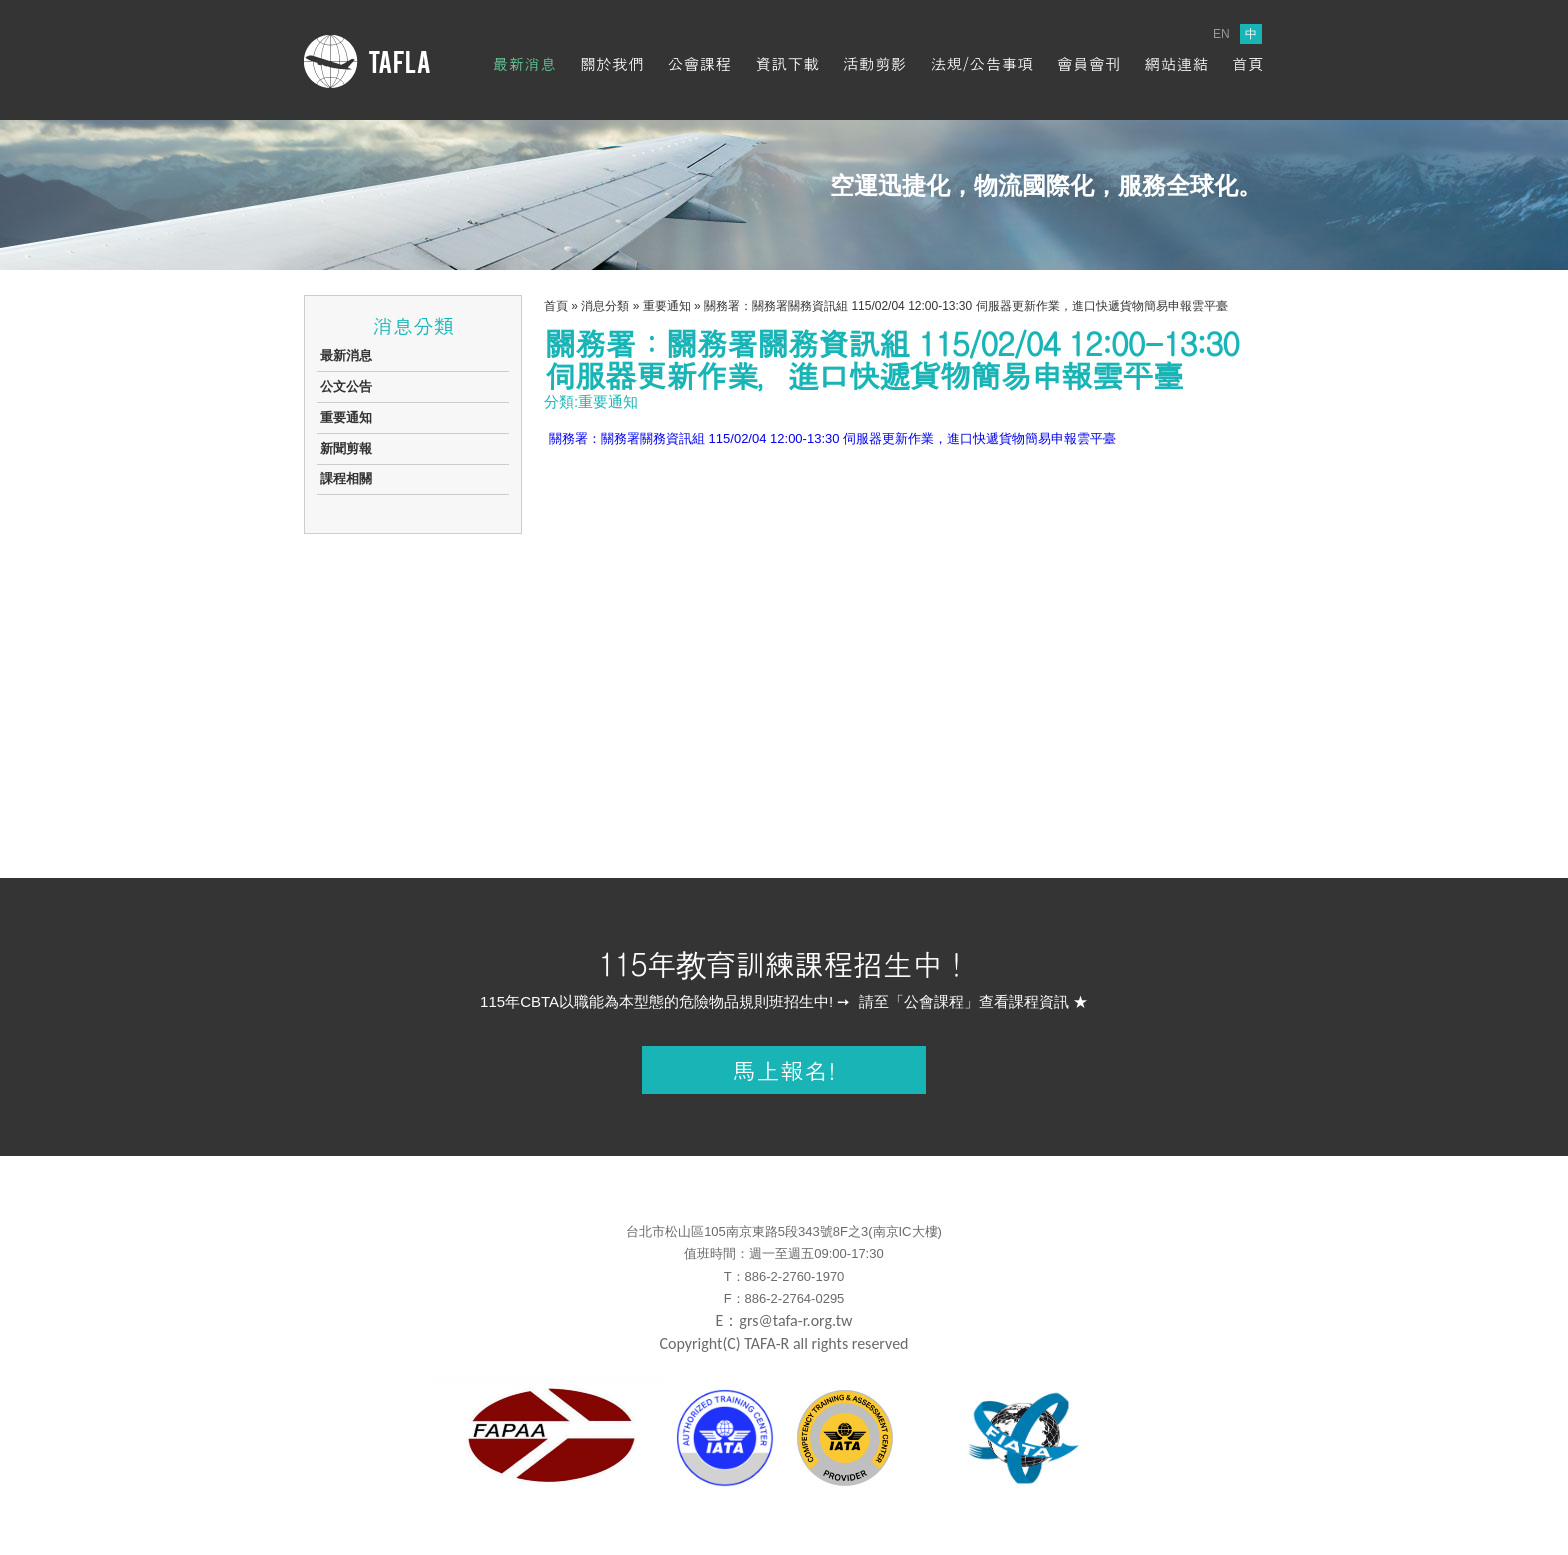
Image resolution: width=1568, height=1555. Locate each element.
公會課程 (700, 63)
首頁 (1248, 63)
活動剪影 (875, 63)
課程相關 (346, 478)
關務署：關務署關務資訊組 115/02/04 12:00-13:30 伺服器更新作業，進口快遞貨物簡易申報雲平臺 (832, 438)
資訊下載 (787, 63)
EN (1221, 34)
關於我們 (612, 63)
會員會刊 (1089, 63)
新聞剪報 (346, 448)
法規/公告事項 (981, 63)
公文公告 (346, 386)
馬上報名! (784, 1070)
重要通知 (346, 417)
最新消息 (524, 63)
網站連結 (1176, 63)
